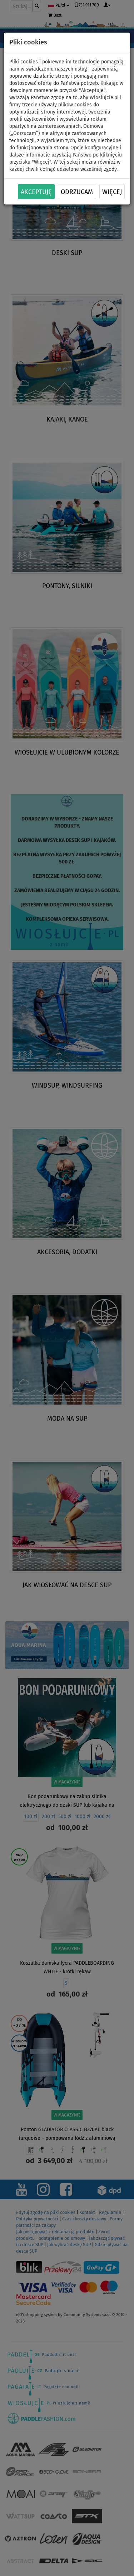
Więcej (112, 192)
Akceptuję (36, 192)
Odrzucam (77, 192)
